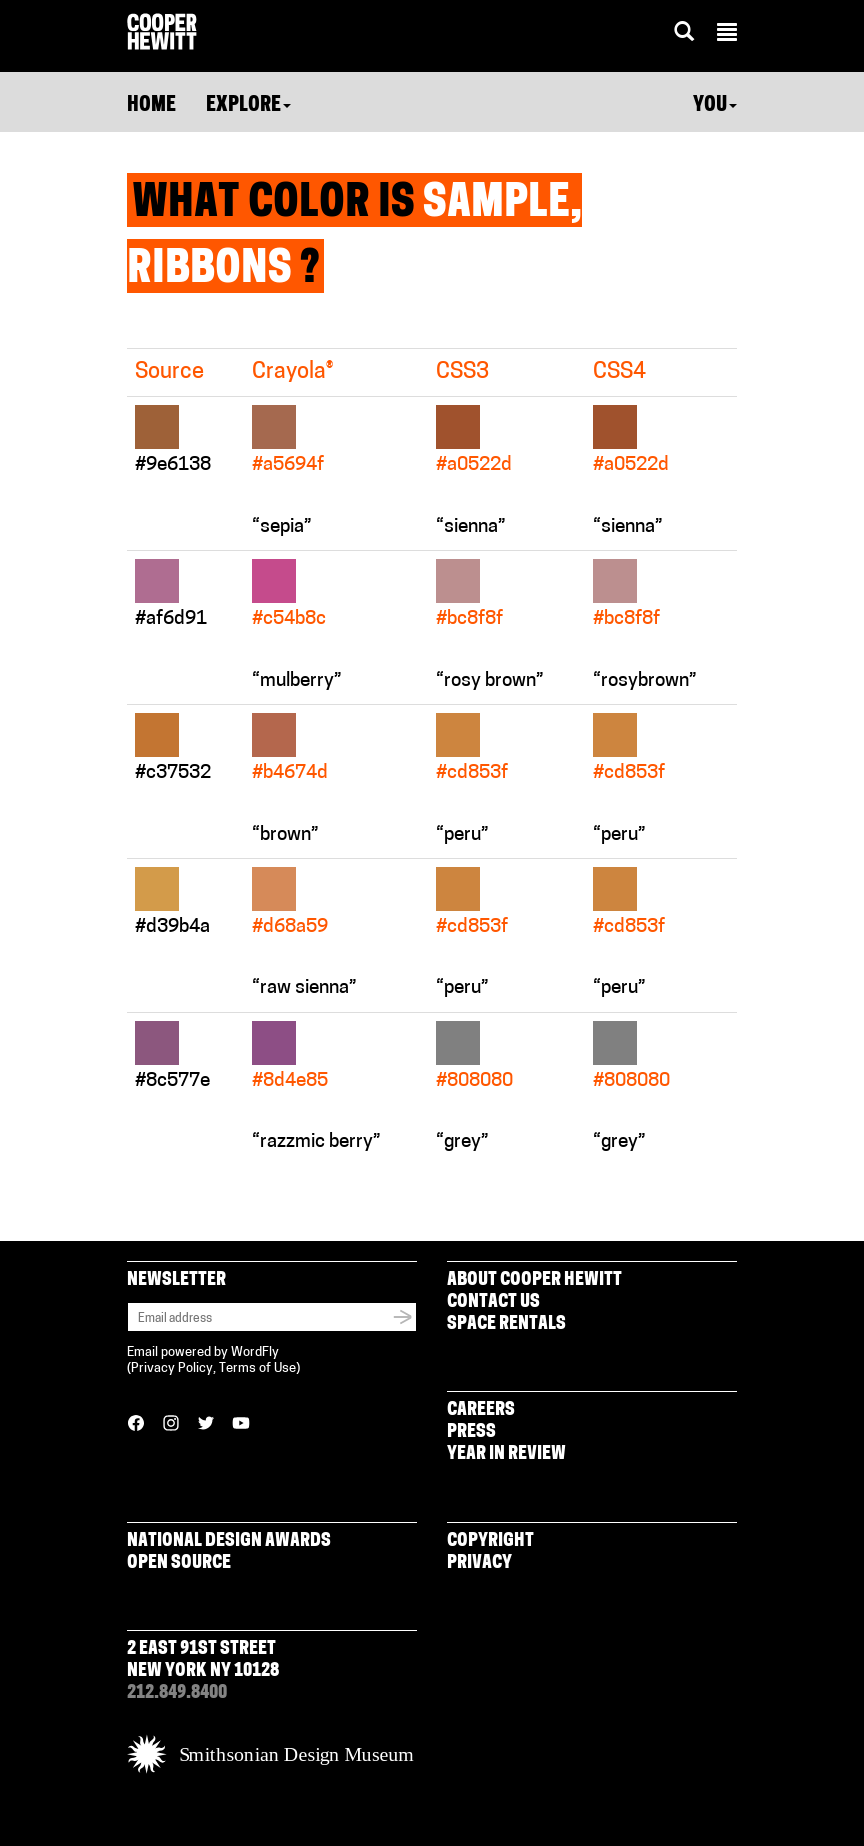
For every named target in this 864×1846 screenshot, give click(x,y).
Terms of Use (257, 1368)
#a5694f (288, 465)
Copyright (490, 1541)
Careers (481, 1410)
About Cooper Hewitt (534, 1280)
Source (169, 372)
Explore (248, 106)
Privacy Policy (172, 1368)
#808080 (474, 1081)
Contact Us (493, 1302)
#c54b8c (289, 619)
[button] (727, 35)
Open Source (179, 1563)
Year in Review (506, 1454)
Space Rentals (506, 1324)
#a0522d (474, 465)
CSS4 (619, 372)
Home (151, 106)
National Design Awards (229, 1541)
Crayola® (292, 372)
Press (471, 1432)
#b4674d (290, 773)
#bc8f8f (469, 619)
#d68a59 (290, 927)
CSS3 (462, 372)
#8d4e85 (290, 1081)
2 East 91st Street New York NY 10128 (203, 1660)
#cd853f (472, 773)
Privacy (479, 1563)
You (715, 106)
